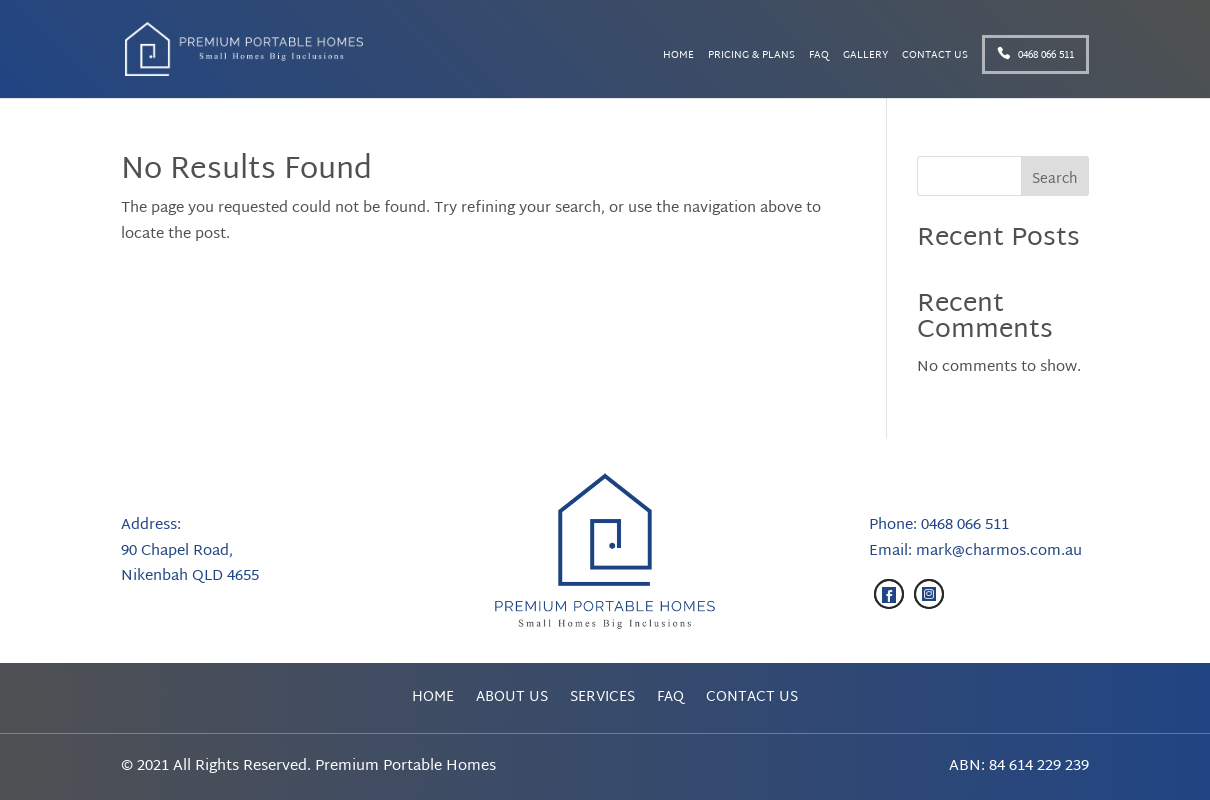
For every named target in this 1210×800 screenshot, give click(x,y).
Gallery (865, 57)
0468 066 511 (1035, 55)
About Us (512, 700)
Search (1055, 179)
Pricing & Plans (751, 57)
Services (602, 700)
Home (678, 57)
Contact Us (935, 57)
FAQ (819, 57)
